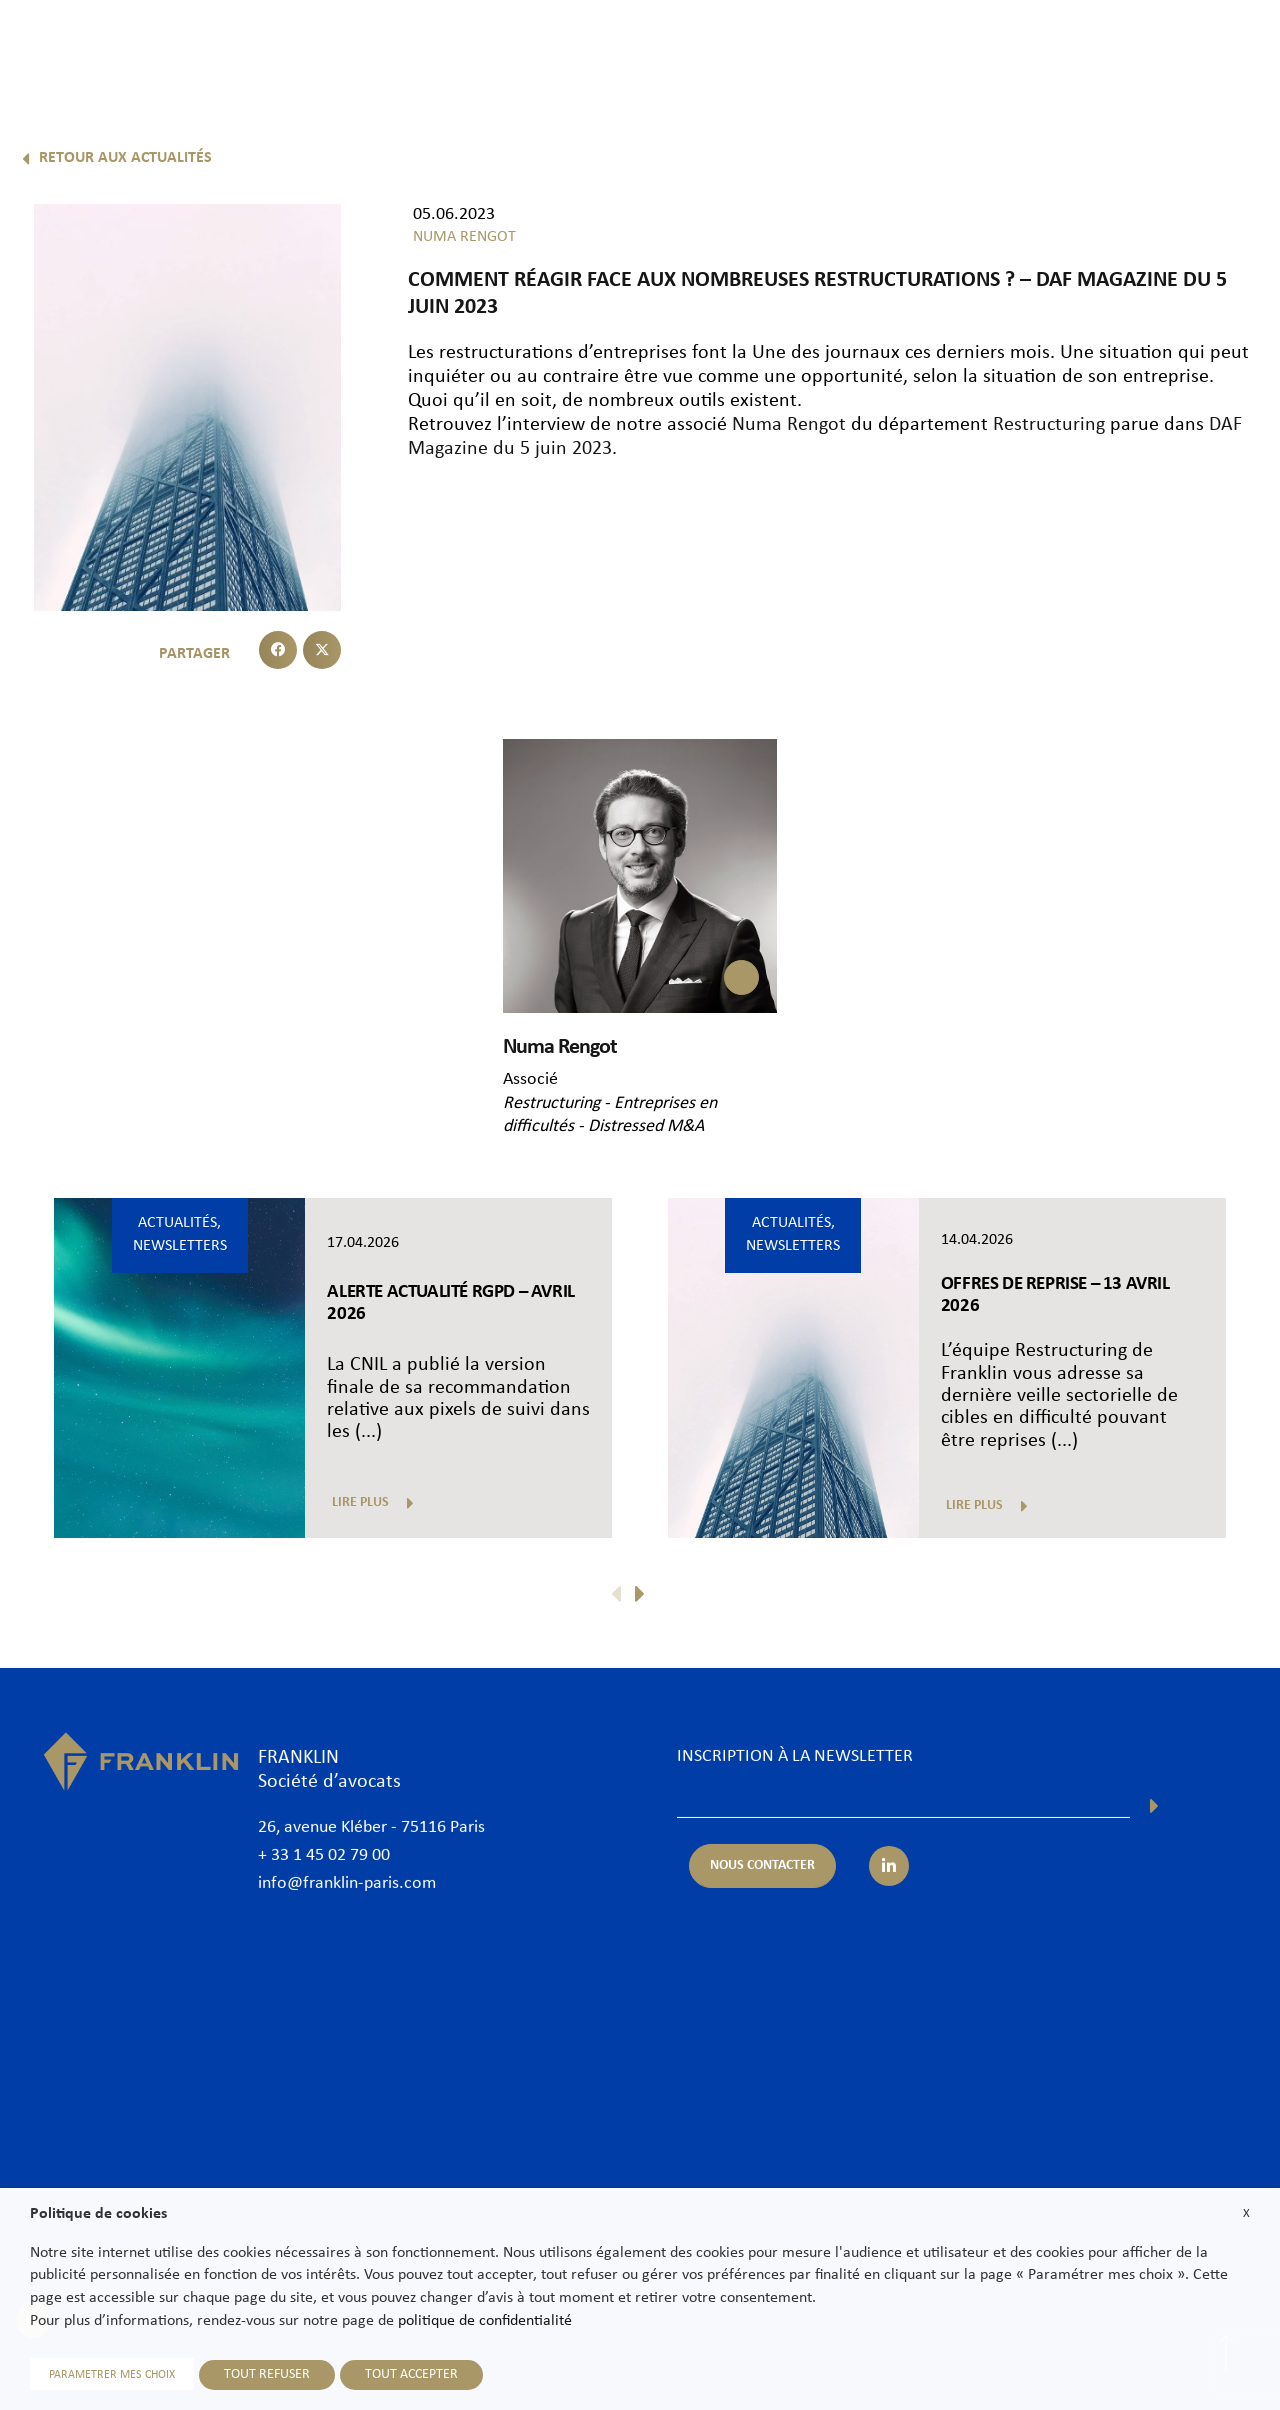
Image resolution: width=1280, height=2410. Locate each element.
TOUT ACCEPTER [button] (411, 2374)
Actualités (927, 47)
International (819, 47)
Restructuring (1049, 425)
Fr (1205, 97)
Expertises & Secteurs (673, 47)
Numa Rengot (789, 425)
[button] (278, 650)
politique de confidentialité (485, 2321)
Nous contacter (1172, 47)
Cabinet (460, 47)
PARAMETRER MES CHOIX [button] (112, 2375)
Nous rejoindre (1041, 47)
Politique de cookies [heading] (98, 2214)
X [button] (1246, 2213)
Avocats (544, 47)
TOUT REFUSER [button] (267, 2374)
